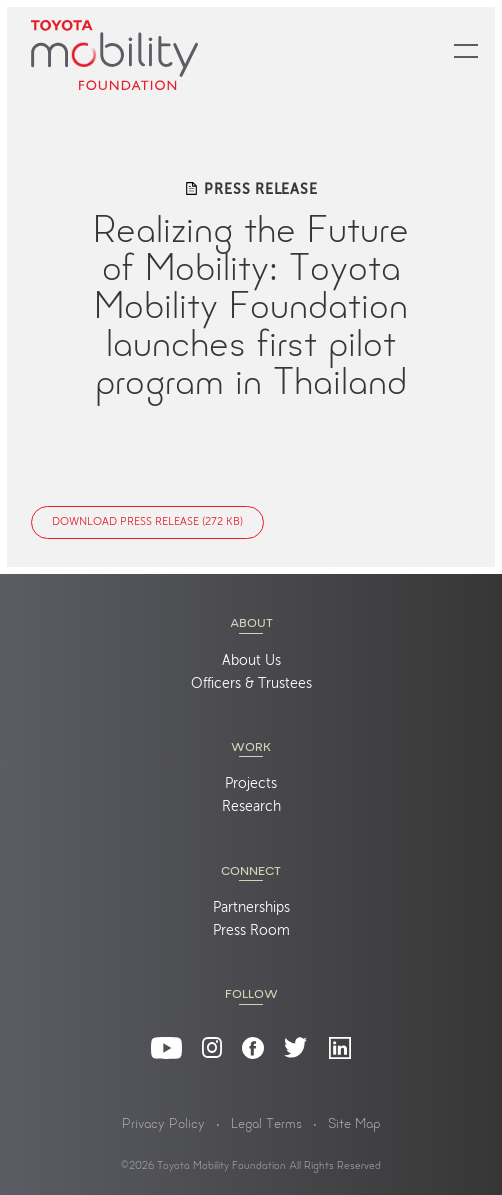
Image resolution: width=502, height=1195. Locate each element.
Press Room (251, 931)
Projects (251, 784)
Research (251, 807)
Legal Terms (266, 1125)
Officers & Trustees (251, 684)
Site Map (354, 1125)
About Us (251, 661)
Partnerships (251, 908)
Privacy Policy (163, 1125)
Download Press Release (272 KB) (147, 522)
